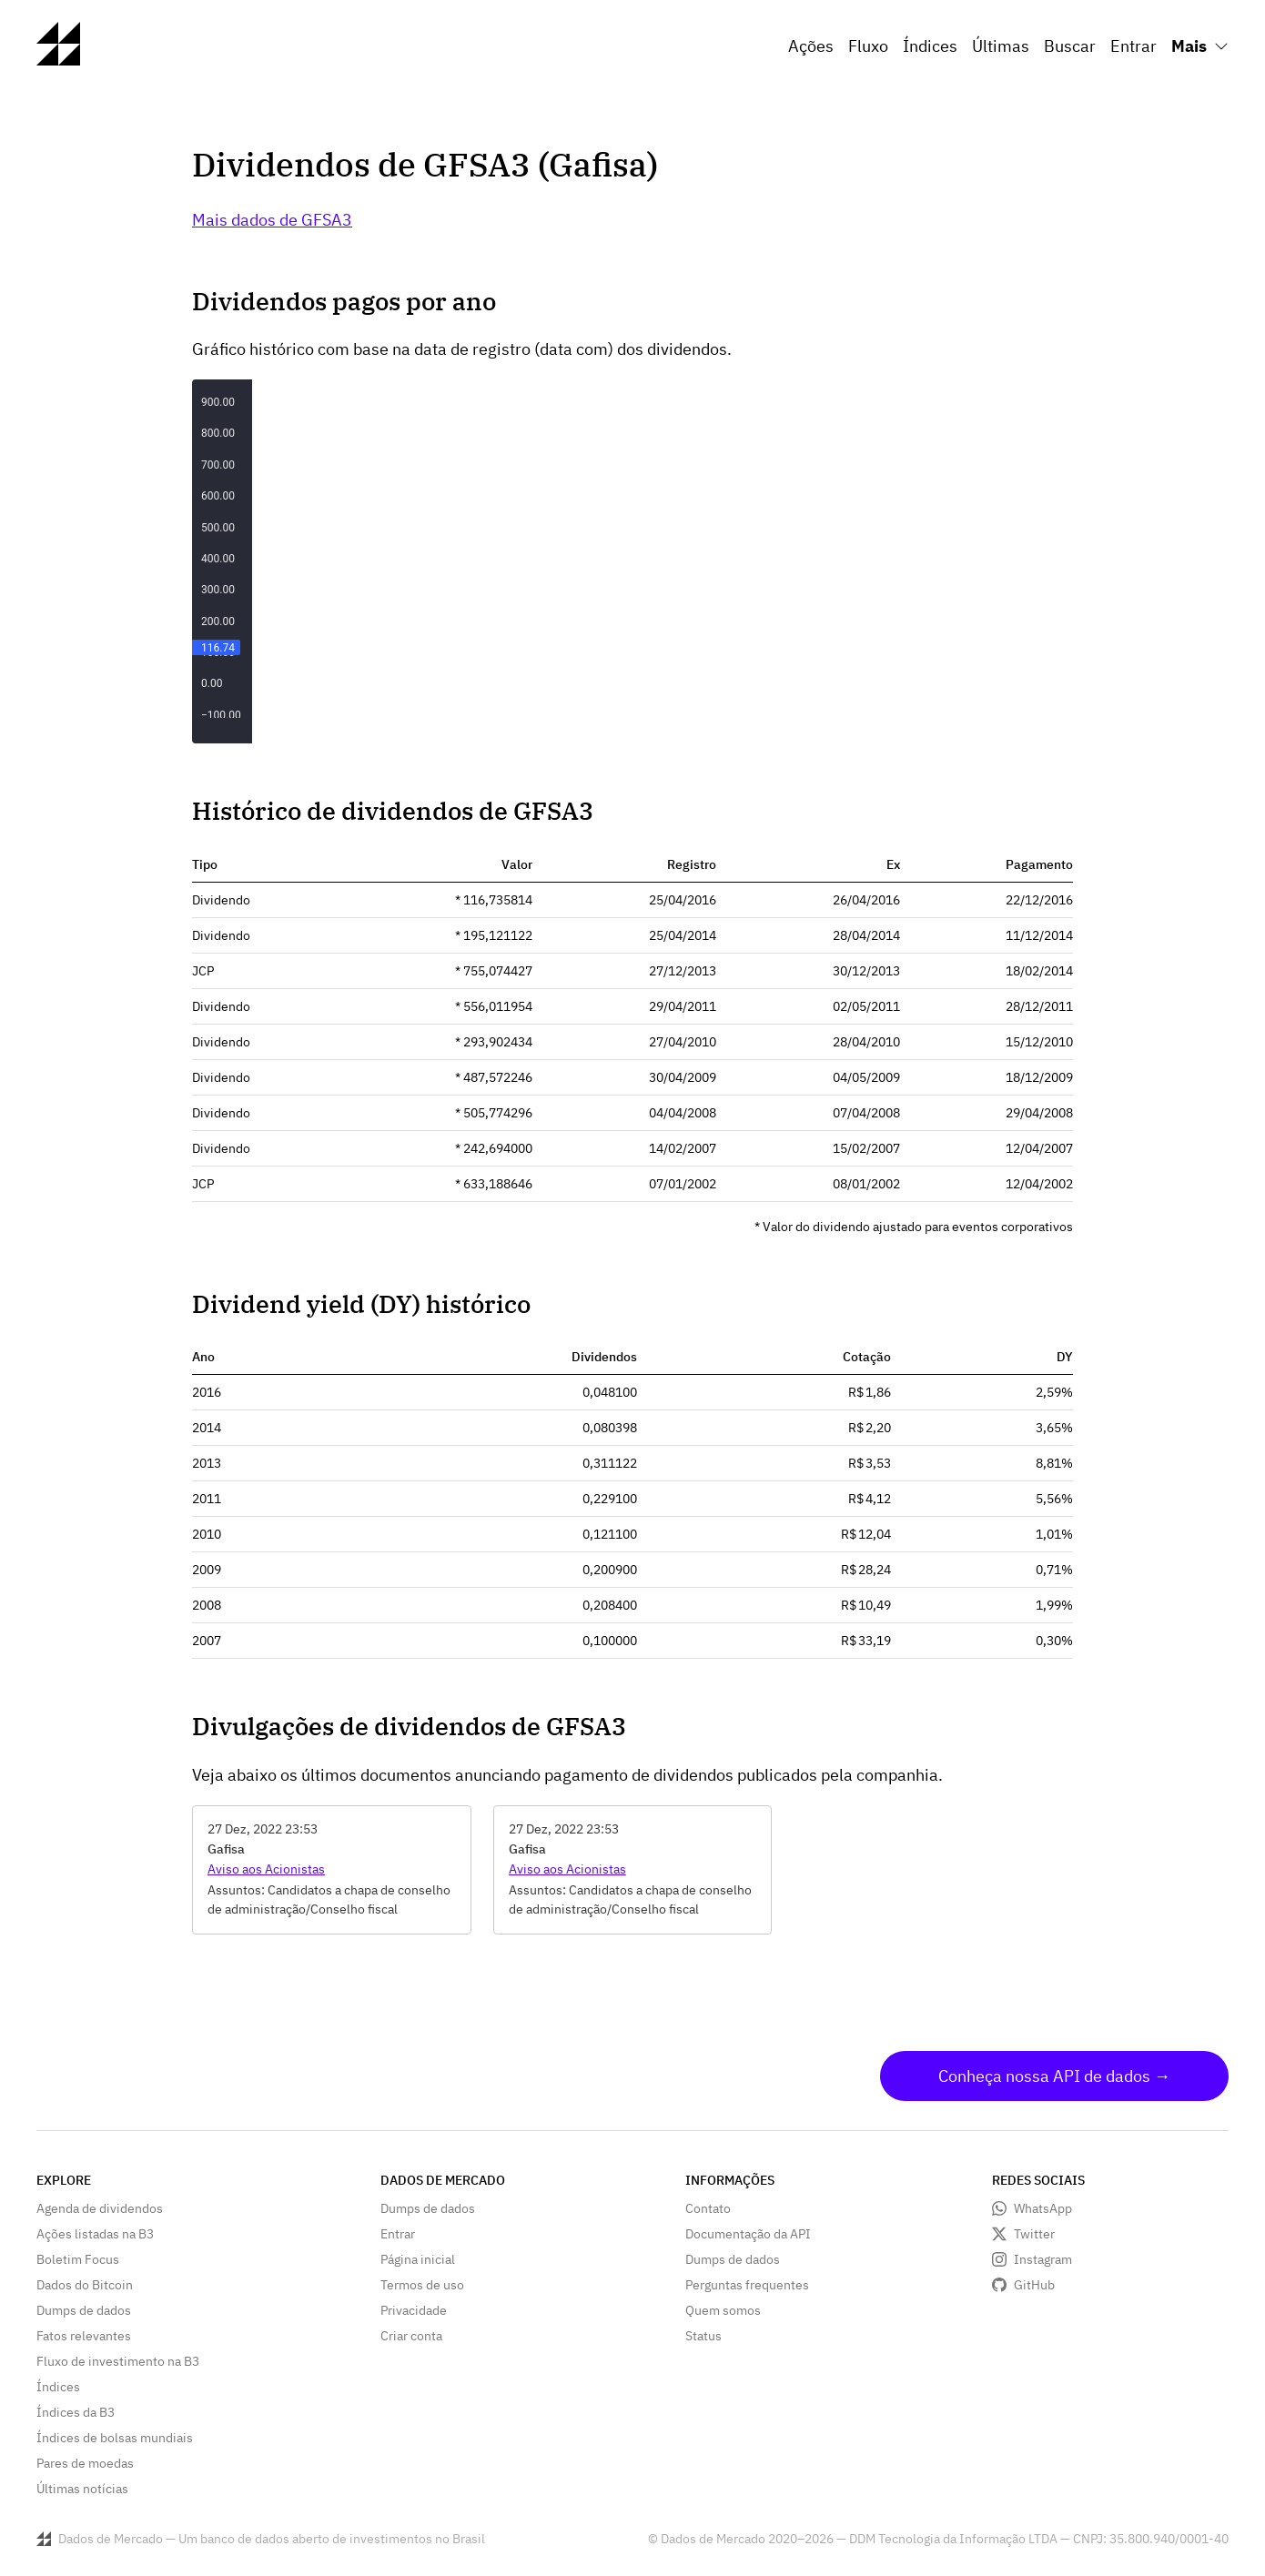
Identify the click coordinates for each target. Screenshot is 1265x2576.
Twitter (1034, 2234)
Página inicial (417, 2259)
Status (703, 2336)
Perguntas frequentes (747, 2285)
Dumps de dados (83, 2310)
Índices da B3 (75, 2412)
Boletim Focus (77, 2259)
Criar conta (411, 2336)
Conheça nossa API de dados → (1054, 2076)
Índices (930, 45)
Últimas (1000, 45)
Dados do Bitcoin (84, 2285)
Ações (811, 45)
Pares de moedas (85, 2463)
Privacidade (413, 2310)
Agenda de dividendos (99, 2208)
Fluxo (868, 45)
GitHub (1034, 2285)
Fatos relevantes (83, 2336)
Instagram (1043, 2259)
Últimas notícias (82, 2488)
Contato (708, 2208)
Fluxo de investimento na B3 (117, 2361)
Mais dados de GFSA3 (272, 219)
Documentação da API (748, 2234)
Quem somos (723, 2310)
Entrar (1133, 45)
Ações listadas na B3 (95, 2234)
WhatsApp (1043, 2208)
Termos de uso (422, 2285)
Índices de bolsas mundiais (114, 2438)
